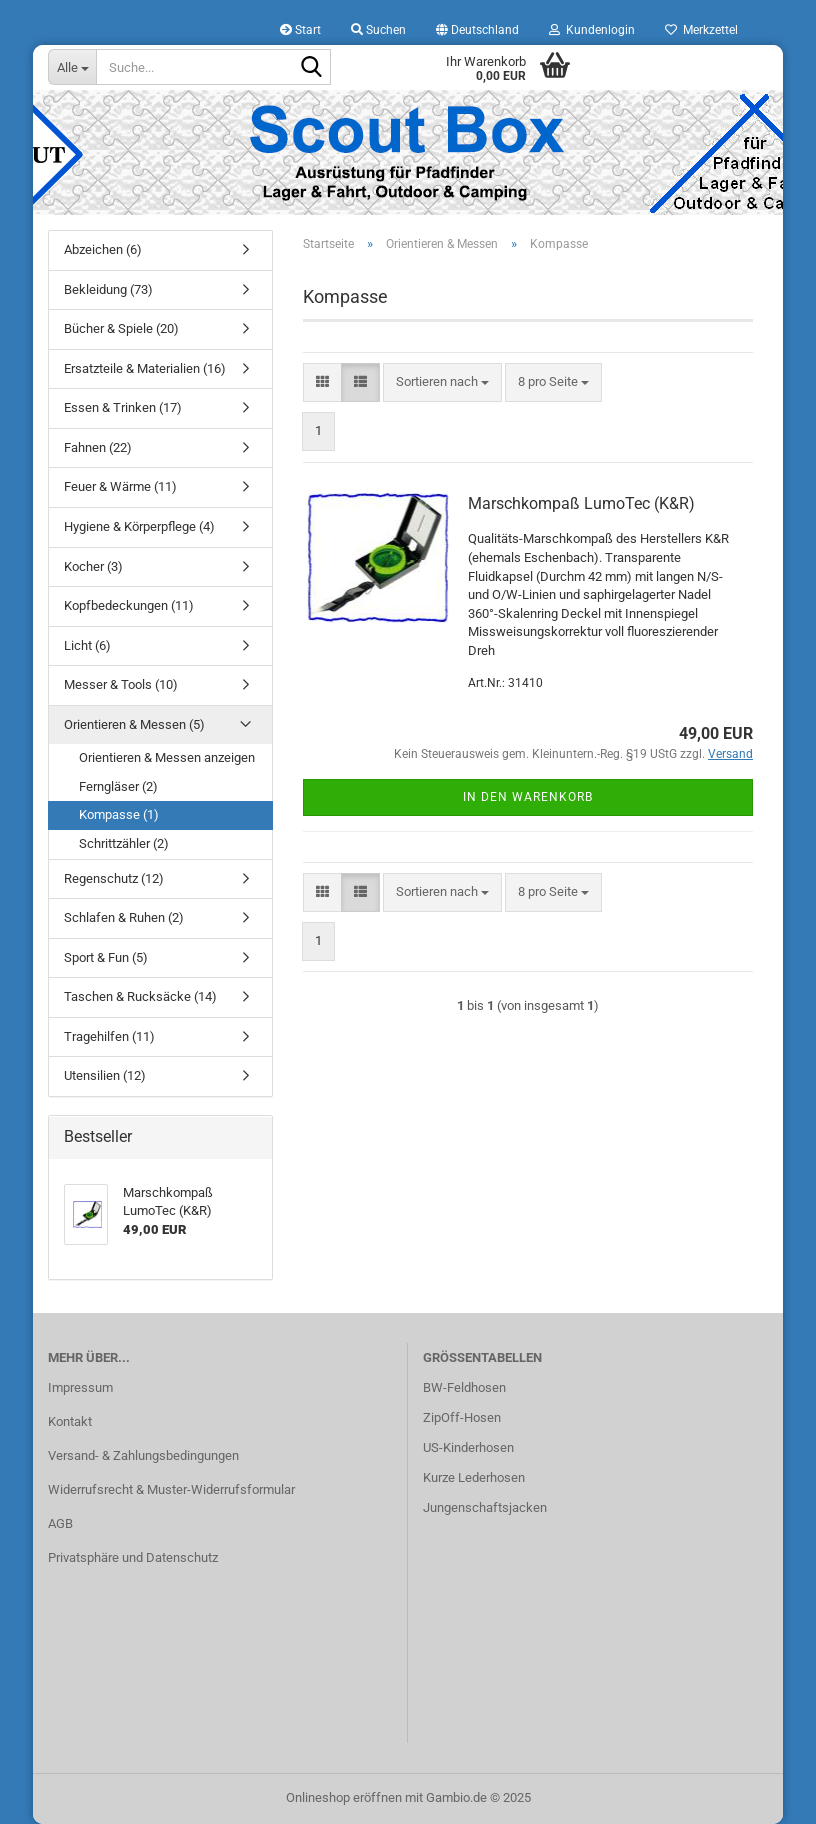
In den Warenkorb (528, 797)
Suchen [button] (378, 30)
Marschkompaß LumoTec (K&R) (581, 503)
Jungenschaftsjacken (485, 1507)
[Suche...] (72, 67)
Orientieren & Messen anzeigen (167, 757)
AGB (60, 1523)
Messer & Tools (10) (121, 684)
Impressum (80, 1387)
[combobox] (442, 382)
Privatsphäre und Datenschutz (133, 1557)
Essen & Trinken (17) (123, 407)
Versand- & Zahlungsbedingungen (143, 1455)
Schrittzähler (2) (124, 843)
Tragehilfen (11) (109, 1036)
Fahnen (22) (98, 447)
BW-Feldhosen (464, 1387)
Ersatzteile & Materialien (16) (145, 368)
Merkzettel (701, 30)
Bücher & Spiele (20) (121, 328)
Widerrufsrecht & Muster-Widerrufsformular (171, 1489)
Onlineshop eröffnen (344, 1797)
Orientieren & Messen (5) (134, 724)
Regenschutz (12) (114, 878)
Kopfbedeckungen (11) (129, 605)
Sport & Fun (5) (106, 957)
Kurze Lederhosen (474, 1477)
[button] (477, 30)
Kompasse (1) (119, 814)
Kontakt (70, 1421)
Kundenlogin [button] (592, 30)
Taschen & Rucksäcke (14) (140, 996)
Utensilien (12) (105, 1075)
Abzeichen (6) (103, 249)
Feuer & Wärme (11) (120, 486)
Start (300, 30)
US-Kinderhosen (468, 1447)
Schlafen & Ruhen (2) (124, 917)
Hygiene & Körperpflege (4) (139, 526)
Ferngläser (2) (118, 786)
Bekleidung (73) (108, 289)
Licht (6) (87, 645)
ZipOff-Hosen (462, 1417)
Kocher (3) (93, 566)
